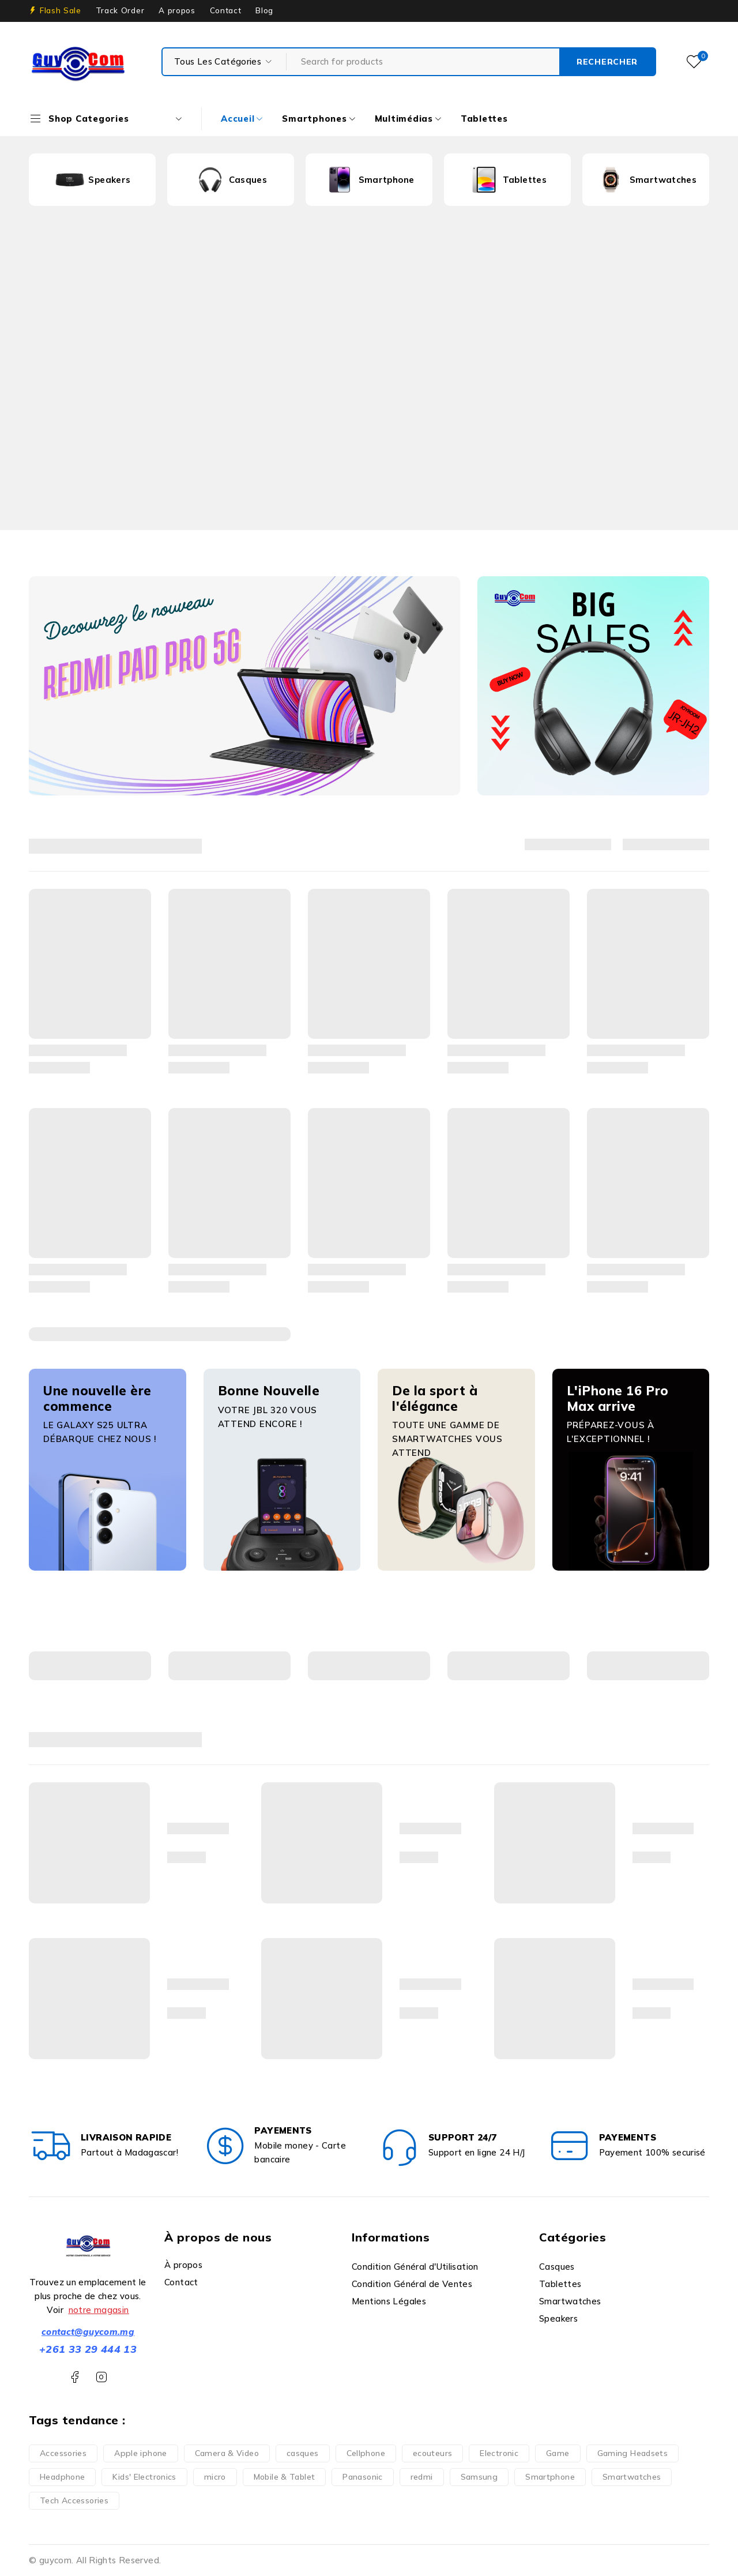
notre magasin (99, 2309)
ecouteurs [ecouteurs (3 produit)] (432, 2453)
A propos (177, 10)
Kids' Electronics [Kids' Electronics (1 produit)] (144, 2477)
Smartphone (387, 179)
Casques (248, 179)
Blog (264, 10)
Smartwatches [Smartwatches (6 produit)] (632, 2477)
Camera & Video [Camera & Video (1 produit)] (227, 2453)
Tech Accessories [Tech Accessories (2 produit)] (74, 2500)
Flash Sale (60, 10)
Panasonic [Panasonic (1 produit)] (362, 2477)
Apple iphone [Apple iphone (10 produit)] (140, 2453)
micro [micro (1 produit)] (215, 2477)
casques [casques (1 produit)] (303, 2453)
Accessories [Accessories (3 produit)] (63, 2453)
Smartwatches (663, 179)
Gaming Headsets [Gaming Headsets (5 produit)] (632, 2453)
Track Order (120, 10)
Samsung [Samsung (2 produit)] (479, 2477)
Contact (226, 10)
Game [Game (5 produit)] (558, 2453)
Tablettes (525, 179)
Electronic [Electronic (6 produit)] (499, 2453)
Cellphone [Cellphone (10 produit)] (366, 2453)
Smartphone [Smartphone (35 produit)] (550, 2477)
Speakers (109, 179)
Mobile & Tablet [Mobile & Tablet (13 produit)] (284, 2477)
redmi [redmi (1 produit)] (422, 2477)
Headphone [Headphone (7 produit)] (62, 2477)
